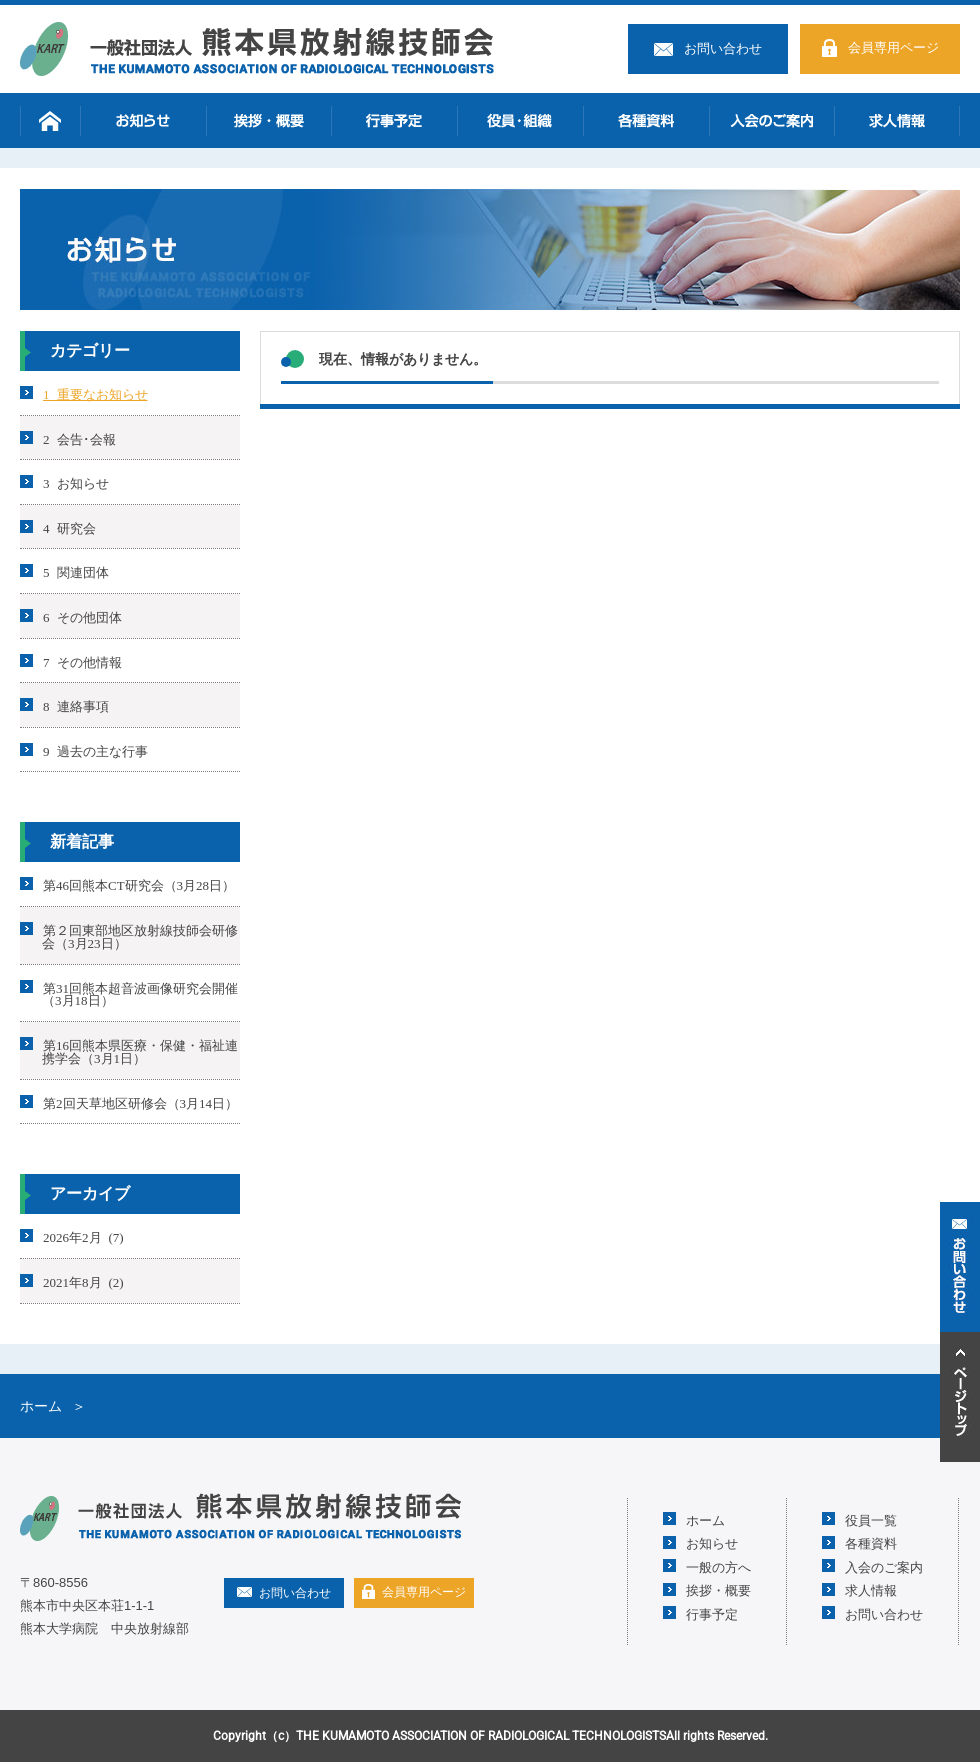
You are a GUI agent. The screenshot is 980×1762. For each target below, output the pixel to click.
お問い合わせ (723, 48)
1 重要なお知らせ (95, 393)
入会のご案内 (772, 120)
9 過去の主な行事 (95, 749)
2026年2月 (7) (83, 1236)
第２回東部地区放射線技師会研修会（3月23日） (140, 936)
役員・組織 (520, 120)
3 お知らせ (76, 482)
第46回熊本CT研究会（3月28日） (139, 884)
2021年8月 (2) (83, 1281)
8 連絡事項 (76, 705)
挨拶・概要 (269, 120)
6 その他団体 (82, 616)
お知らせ (143, 120)
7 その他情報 (82, 660)
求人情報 (897, 120)
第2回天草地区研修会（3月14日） (140, 1101)
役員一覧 (871, 1519)
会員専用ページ (893, 47)
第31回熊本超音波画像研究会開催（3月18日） (140, 993)
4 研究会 (69, 526)
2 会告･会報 (79, 437)
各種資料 (646, 120)
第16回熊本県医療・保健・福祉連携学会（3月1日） (140, 1051)
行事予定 (394, 120)
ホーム (50, 120)
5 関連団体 (76, 571)
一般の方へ (718, 1566)
